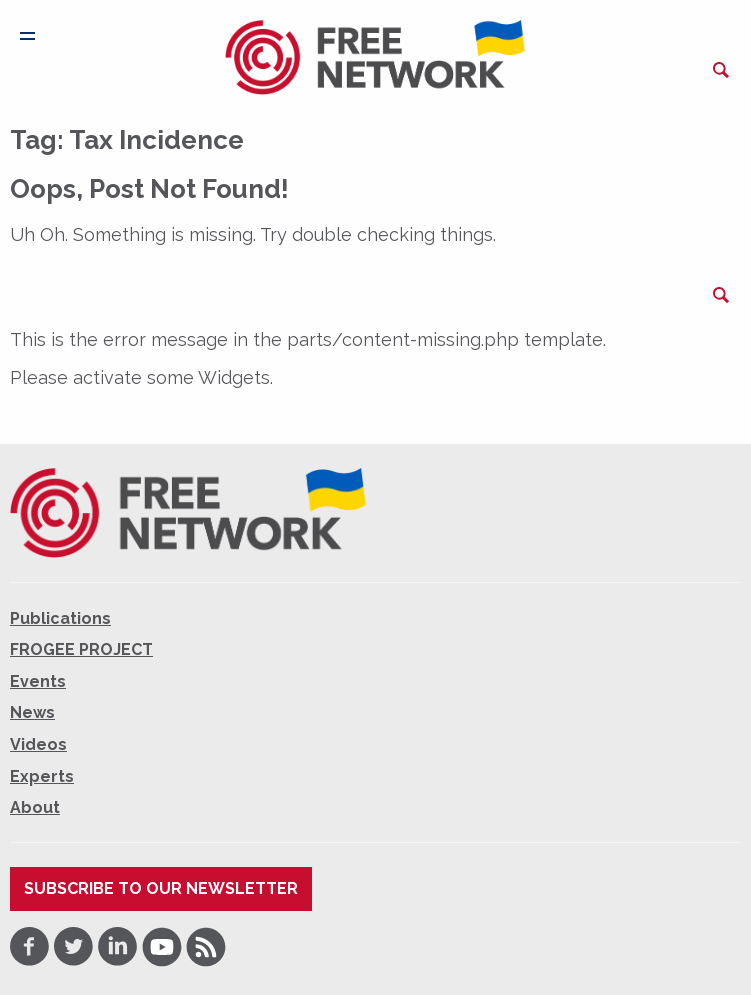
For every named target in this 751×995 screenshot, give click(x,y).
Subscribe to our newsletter (161, 888)
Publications (60, 618)
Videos (38, 744)
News (32, 712)
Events (38, 681)
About (35, 807)
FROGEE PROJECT (81, 649)
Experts (42, 776)
